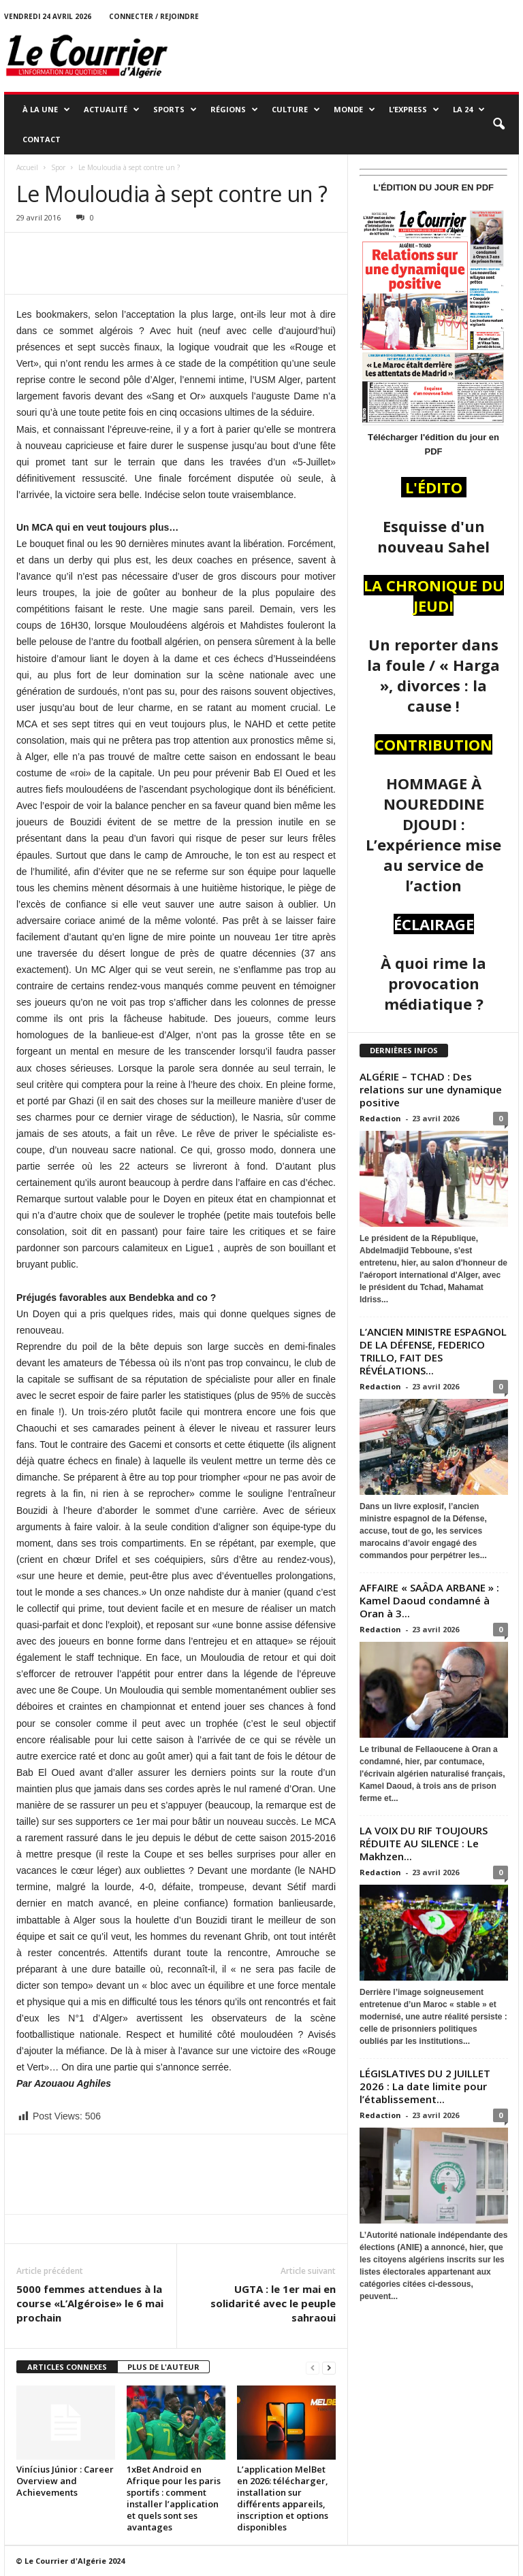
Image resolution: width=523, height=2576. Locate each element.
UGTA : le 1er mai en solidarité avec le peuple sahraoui (273, 2303)
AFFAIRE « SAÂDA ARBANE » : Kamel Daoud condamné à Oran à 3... (429, 1600)
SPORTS (175, 110)
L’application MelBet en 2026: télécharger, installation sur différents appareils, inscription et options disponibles (282, 2498)
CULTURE (296, 110)
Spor (58, 167)
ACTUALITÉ (112, 110)
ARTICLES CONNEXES (67, 2367)
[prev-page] (312, 2367)
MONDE (354, 110)
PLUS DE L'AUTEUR (163, 2367)
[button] (498, 124)
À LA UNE (46, 110)
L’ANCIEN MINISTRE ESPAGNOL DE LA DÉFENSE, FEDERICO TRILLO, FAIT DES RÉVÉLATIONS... (433, 1351)
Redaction (380, 1118)
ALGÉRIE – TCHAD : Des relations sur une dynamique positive (431, 1089)
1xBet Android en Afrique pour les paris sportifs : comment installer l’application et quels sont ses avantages (174, 2498)
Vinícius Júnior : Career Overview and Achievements (65, 2480)
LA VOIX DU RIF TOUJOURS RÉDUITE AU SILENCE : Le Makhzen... (424, 1843)
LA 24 (469, 110)
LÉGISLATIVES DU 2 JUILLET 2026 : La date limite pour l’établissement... (425, 2086)
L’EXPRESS (414, 110)
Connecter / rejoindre (154, 16)
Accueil (27, 167)
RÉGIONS (234, 110)
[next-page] (329, 2367)
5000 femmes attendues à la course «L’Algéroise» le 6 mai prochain (89, 2303)
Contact (41, 139)
